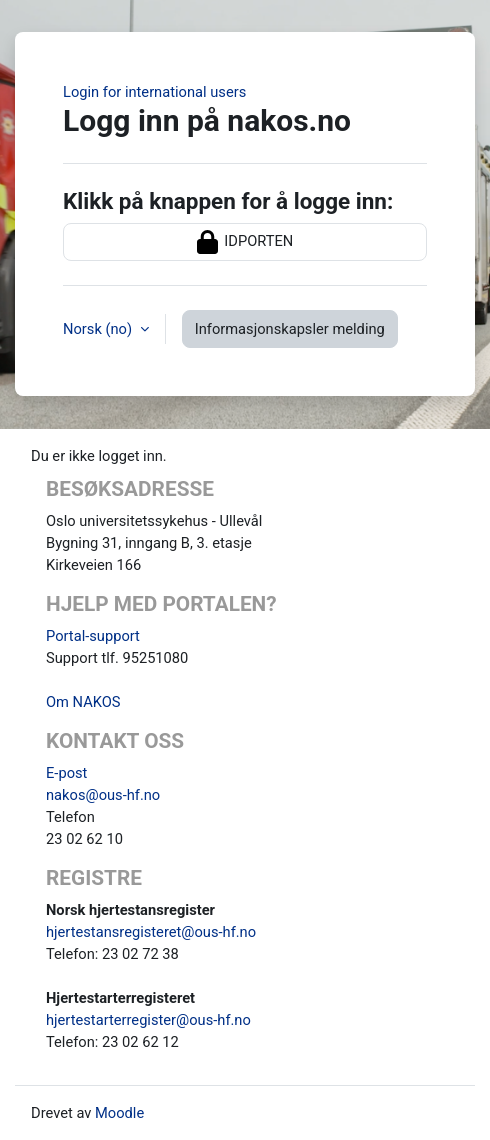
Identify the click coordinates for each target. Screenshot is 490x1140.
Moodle (119, 1113)
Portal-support (93, 636)
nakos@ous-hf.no (103, 795)
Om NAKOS (83, 702)
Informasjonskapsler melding (290, 329)
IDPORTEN (245, 242)
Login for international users (154, 92)
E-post (66, 773)
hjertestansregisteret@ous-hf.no (151, 932)
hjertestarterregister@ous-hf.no (148, 1020)
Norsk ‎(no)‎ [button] (99, 329)
